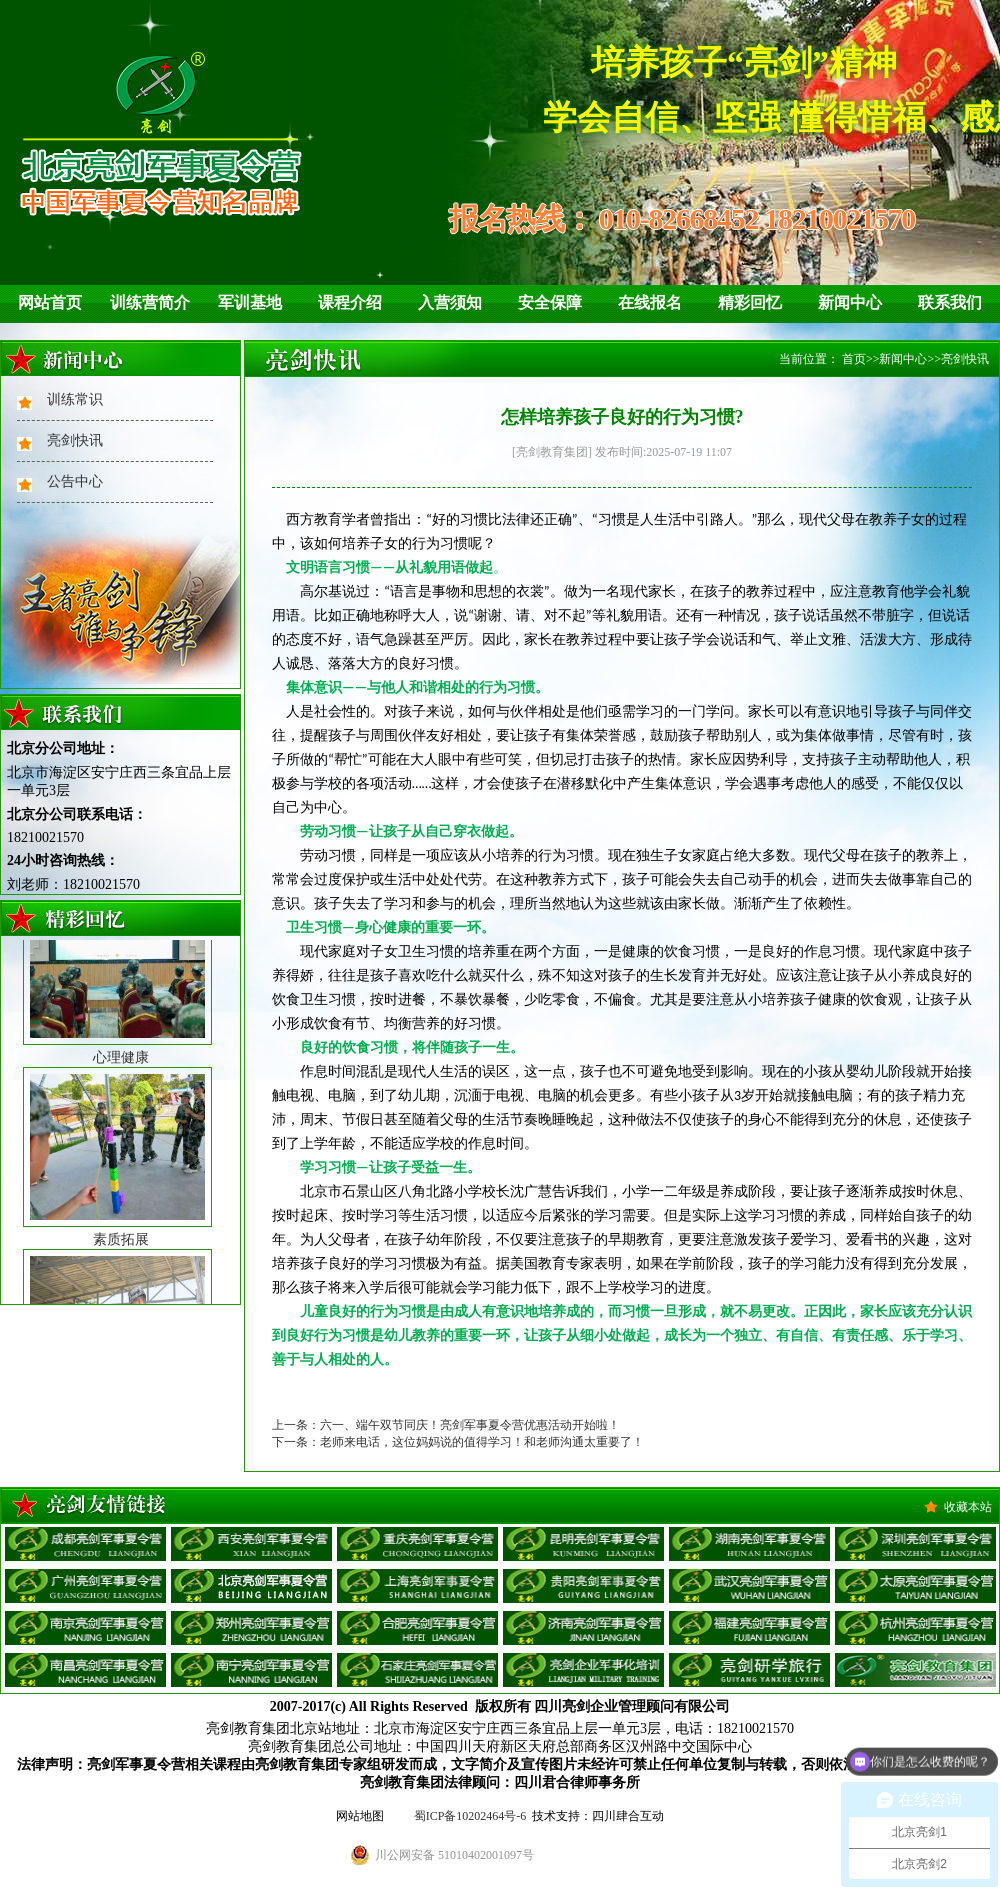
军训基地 (250, 302)
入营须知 (450, 302)
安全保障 (550, 302)
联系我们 (950, 302)
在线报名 (650, 302)
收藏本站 (968, 1507)
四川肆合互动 (628, 1816)
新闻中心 (850, 302)
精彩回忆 (750, 302)
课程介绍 (350, 302)
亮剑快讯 (75, 440)
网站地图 (360, 1816)
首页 (854, 359)
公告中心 (75, 481)
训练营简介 (150, 302)
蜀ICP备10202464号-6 (470, 1816)
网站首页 (50, 302)
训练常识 (75, 399)
